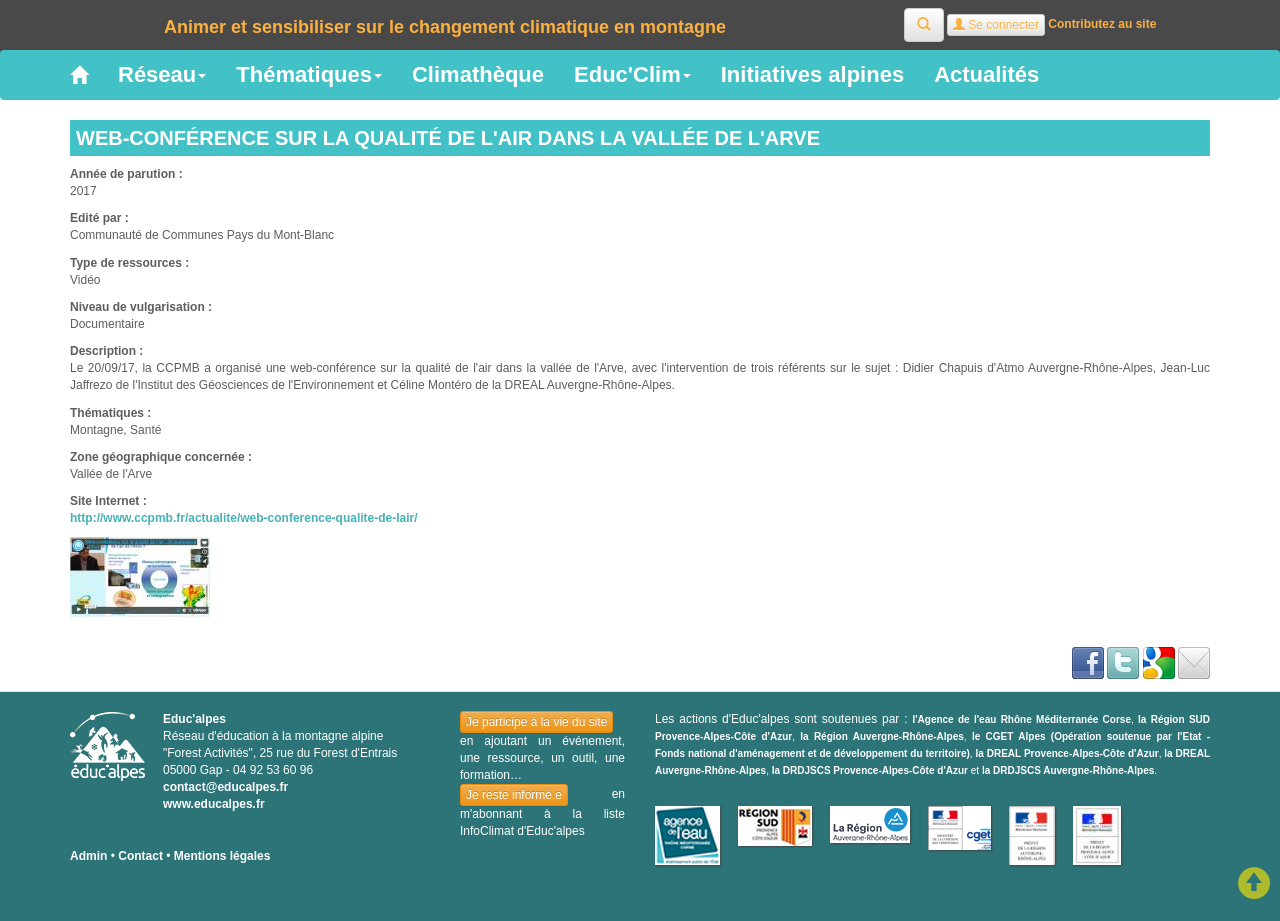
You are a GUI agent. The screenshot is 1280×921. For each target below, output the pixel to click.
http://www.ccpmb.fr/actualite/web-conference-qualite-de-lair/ (244, 518)
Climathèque (478, 74)
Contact (140, 856)
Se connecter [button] (996, 25)
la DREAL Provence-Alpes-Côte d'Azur (1067, 753)
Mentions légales (222, 856)
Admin (88, 856)
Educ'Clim (632, 74)
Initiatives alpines (812, 74)
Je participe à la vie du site (536, 722)
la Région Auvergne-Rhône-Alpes (882, 736)
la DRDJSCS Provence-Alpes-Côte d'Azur (870, 770)
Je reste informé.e (514, 795)
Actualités (986, 74)
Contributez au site (1102, 24)
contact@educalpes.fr (225, 787)
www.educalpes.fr (214, 804)
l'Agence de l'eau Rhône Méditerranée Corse (1021, 719)
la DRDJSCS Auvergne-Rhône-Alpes (1068, 770)
